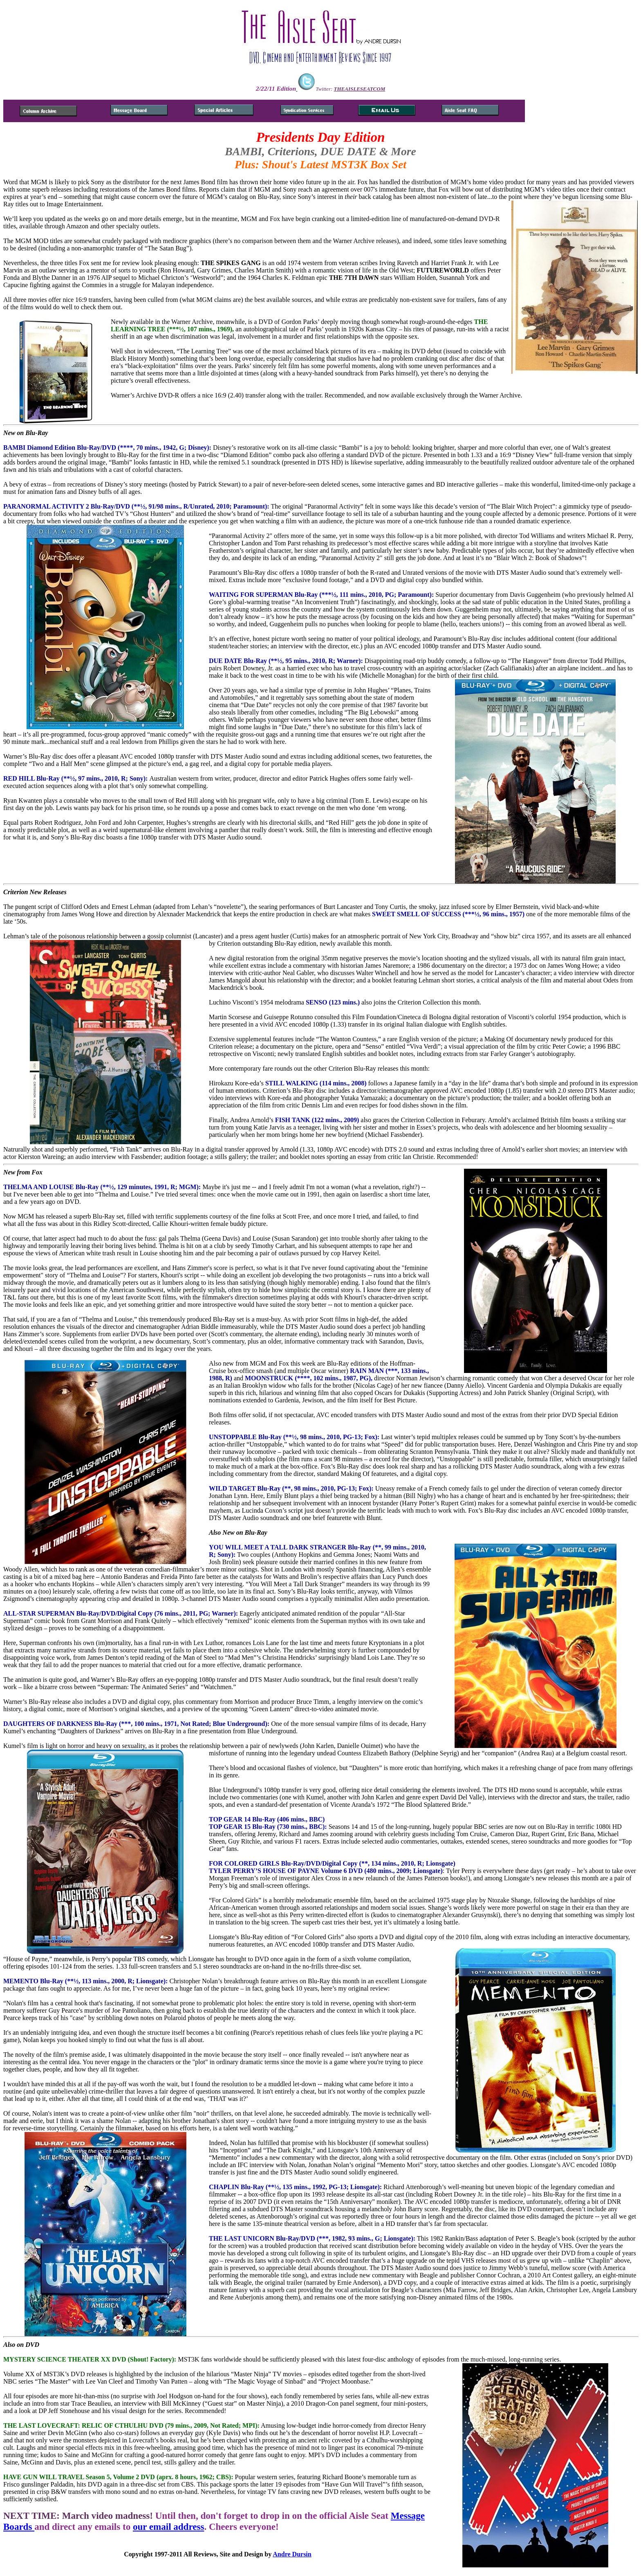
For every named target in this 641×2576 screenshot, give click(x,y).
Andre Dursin (292, 2554)
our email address (168, 2526)
